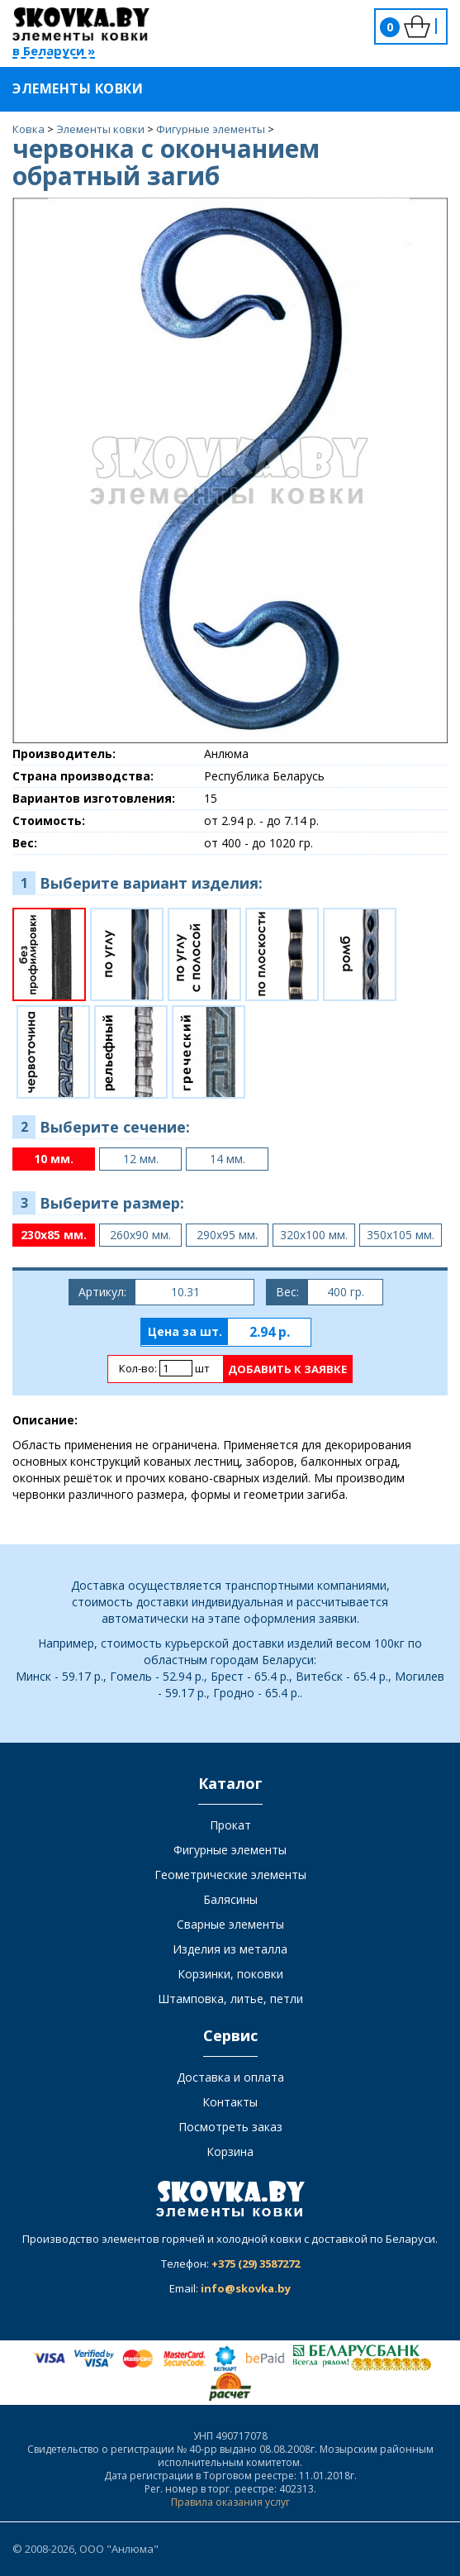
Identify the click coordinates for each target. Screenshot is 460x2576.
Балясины (230, 1899)
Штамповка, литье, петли (230, 1998)
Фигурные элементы (230, 1850)
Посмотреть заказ (230, 2127)
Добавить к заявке (287, 1369)
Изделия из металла (230, 1949)
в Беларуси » (53, 52)
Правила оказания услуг (230, 2502)
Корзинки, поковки (230, 1974)
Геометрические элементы (230, 1874)
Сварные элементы (230, 1924)
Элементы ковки (88, 88)
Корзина (230, 2151)
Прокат (230, 1825)
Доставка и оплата (230, 2077)
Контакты (230, 2102)
